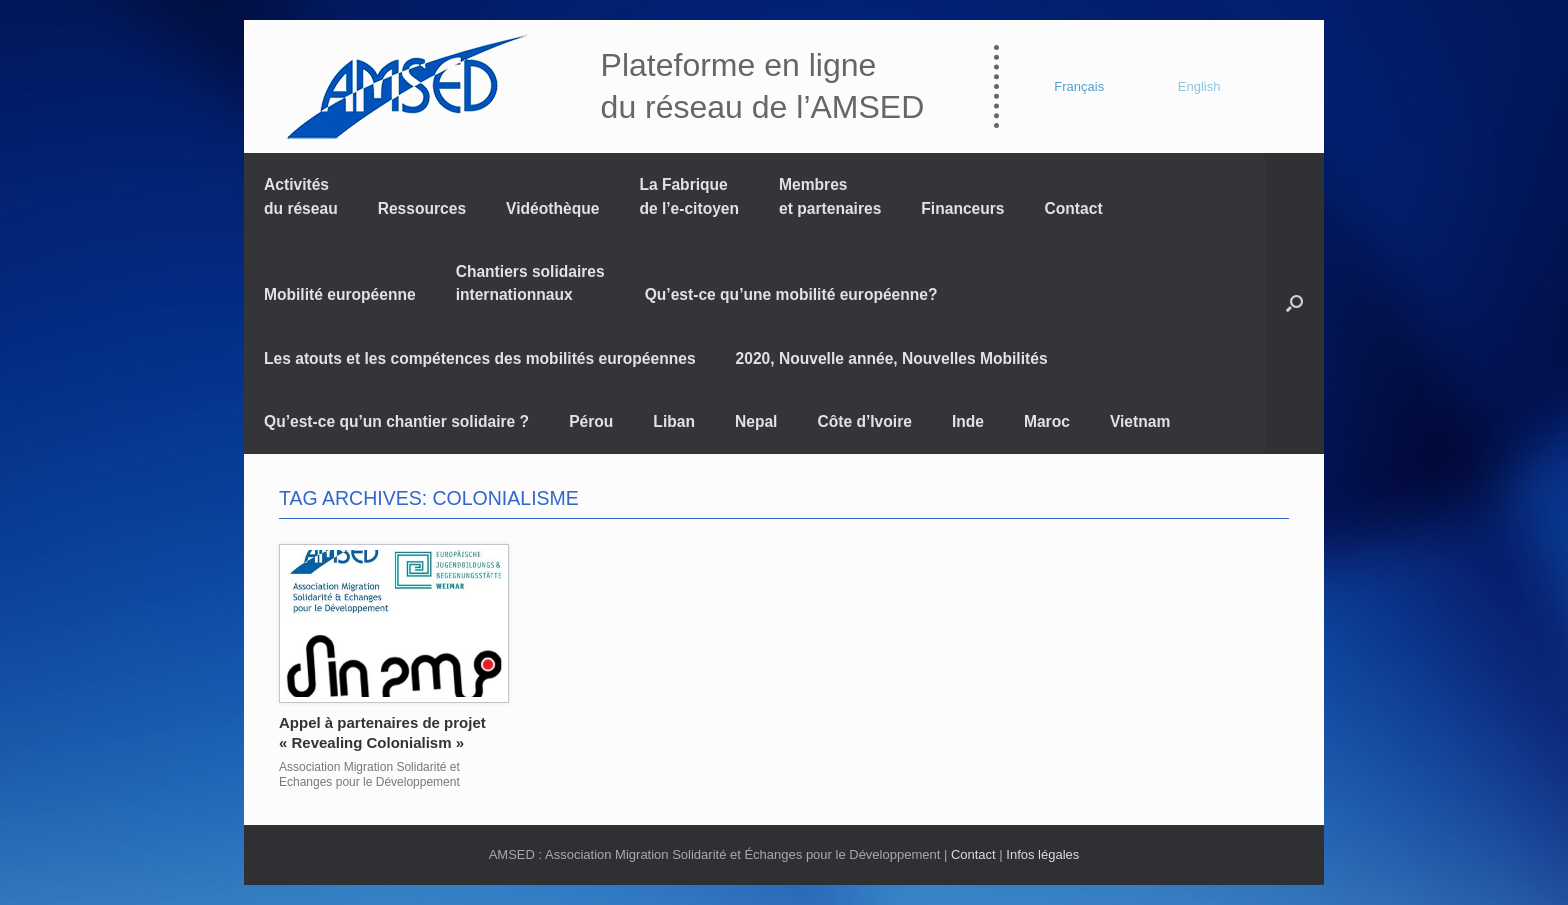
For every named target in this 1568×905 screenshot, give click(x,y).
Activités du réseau (301, 196)
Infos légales (1042, 854)
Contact (1074, 208)
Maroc (1047, 421)
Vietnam (1140, 421)
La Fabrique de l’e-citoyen (689, 196)
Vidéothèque (552, 208)
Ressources (422, 208)
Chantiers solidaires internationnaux (530, 283)
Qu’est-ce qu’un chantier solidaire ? (396, 421)
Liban (674, 421)
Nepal (756, 421)
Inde (968, 421)
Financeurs (962, 208)
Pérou (591, 421)
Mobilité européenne (340, 294)
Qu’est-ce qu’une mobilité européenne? (791, 294)
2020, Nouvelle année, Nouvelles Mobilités (892, 358)
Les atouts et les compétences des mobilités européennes (480, 358)
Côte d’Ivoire (864, 421)
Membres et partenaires (830, 196)
